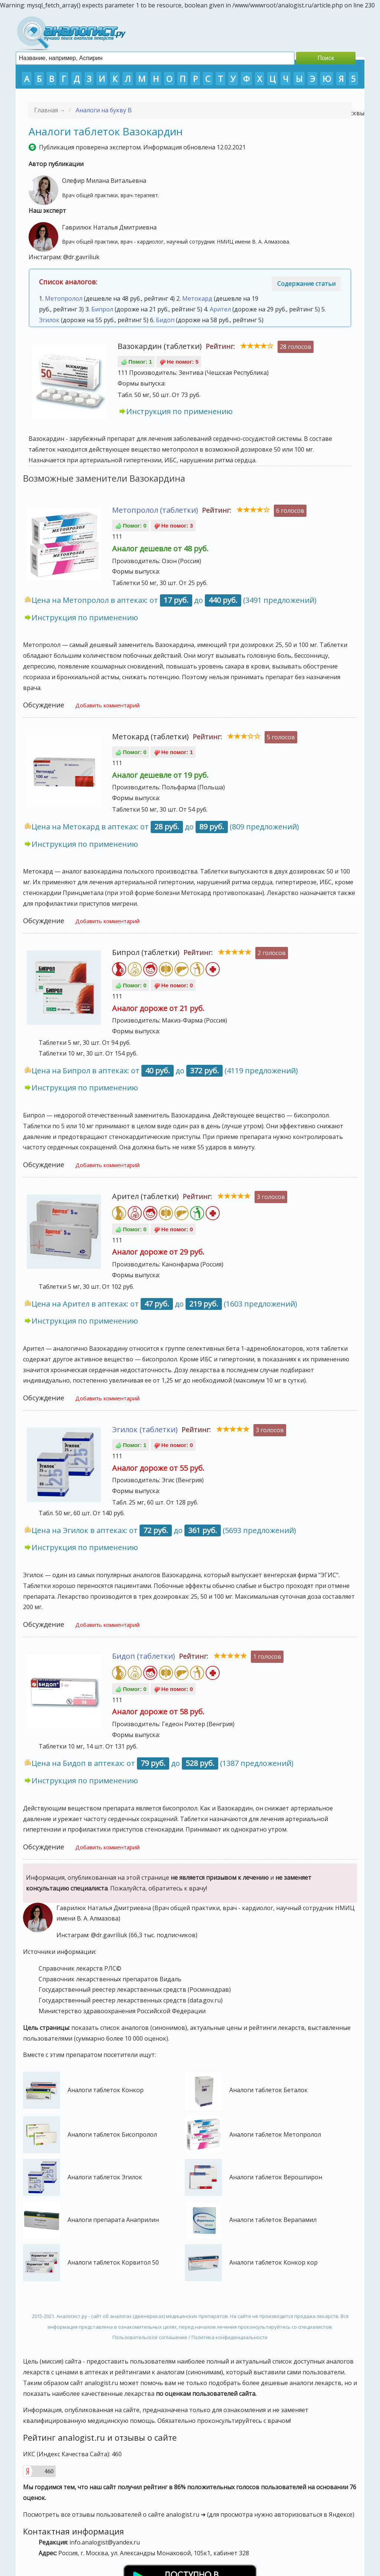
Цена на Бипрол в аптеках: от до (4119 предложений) (165, 1071)
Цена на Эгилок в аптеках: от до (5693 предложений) (164, 1530)
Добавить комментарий (107, 705)
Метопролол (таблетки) (155, 510)
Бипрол (102, 309)
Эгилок (49, 320)
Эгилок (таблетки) (145, 1429)
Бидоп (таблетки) (143, 1656)
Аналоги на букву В (104, 110)
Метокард (197, 298)
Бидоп (165, 320)
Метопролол (63, 298)
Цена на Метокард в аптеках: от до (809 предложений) (165, 827)
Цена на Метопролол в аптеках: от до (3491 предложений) (174, 600)
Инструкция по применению (179, 411)
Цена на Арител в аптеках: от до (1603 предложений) (164, 1304)
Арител (220, 309)
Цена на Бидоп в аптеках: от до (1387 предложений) (163, 1763)
